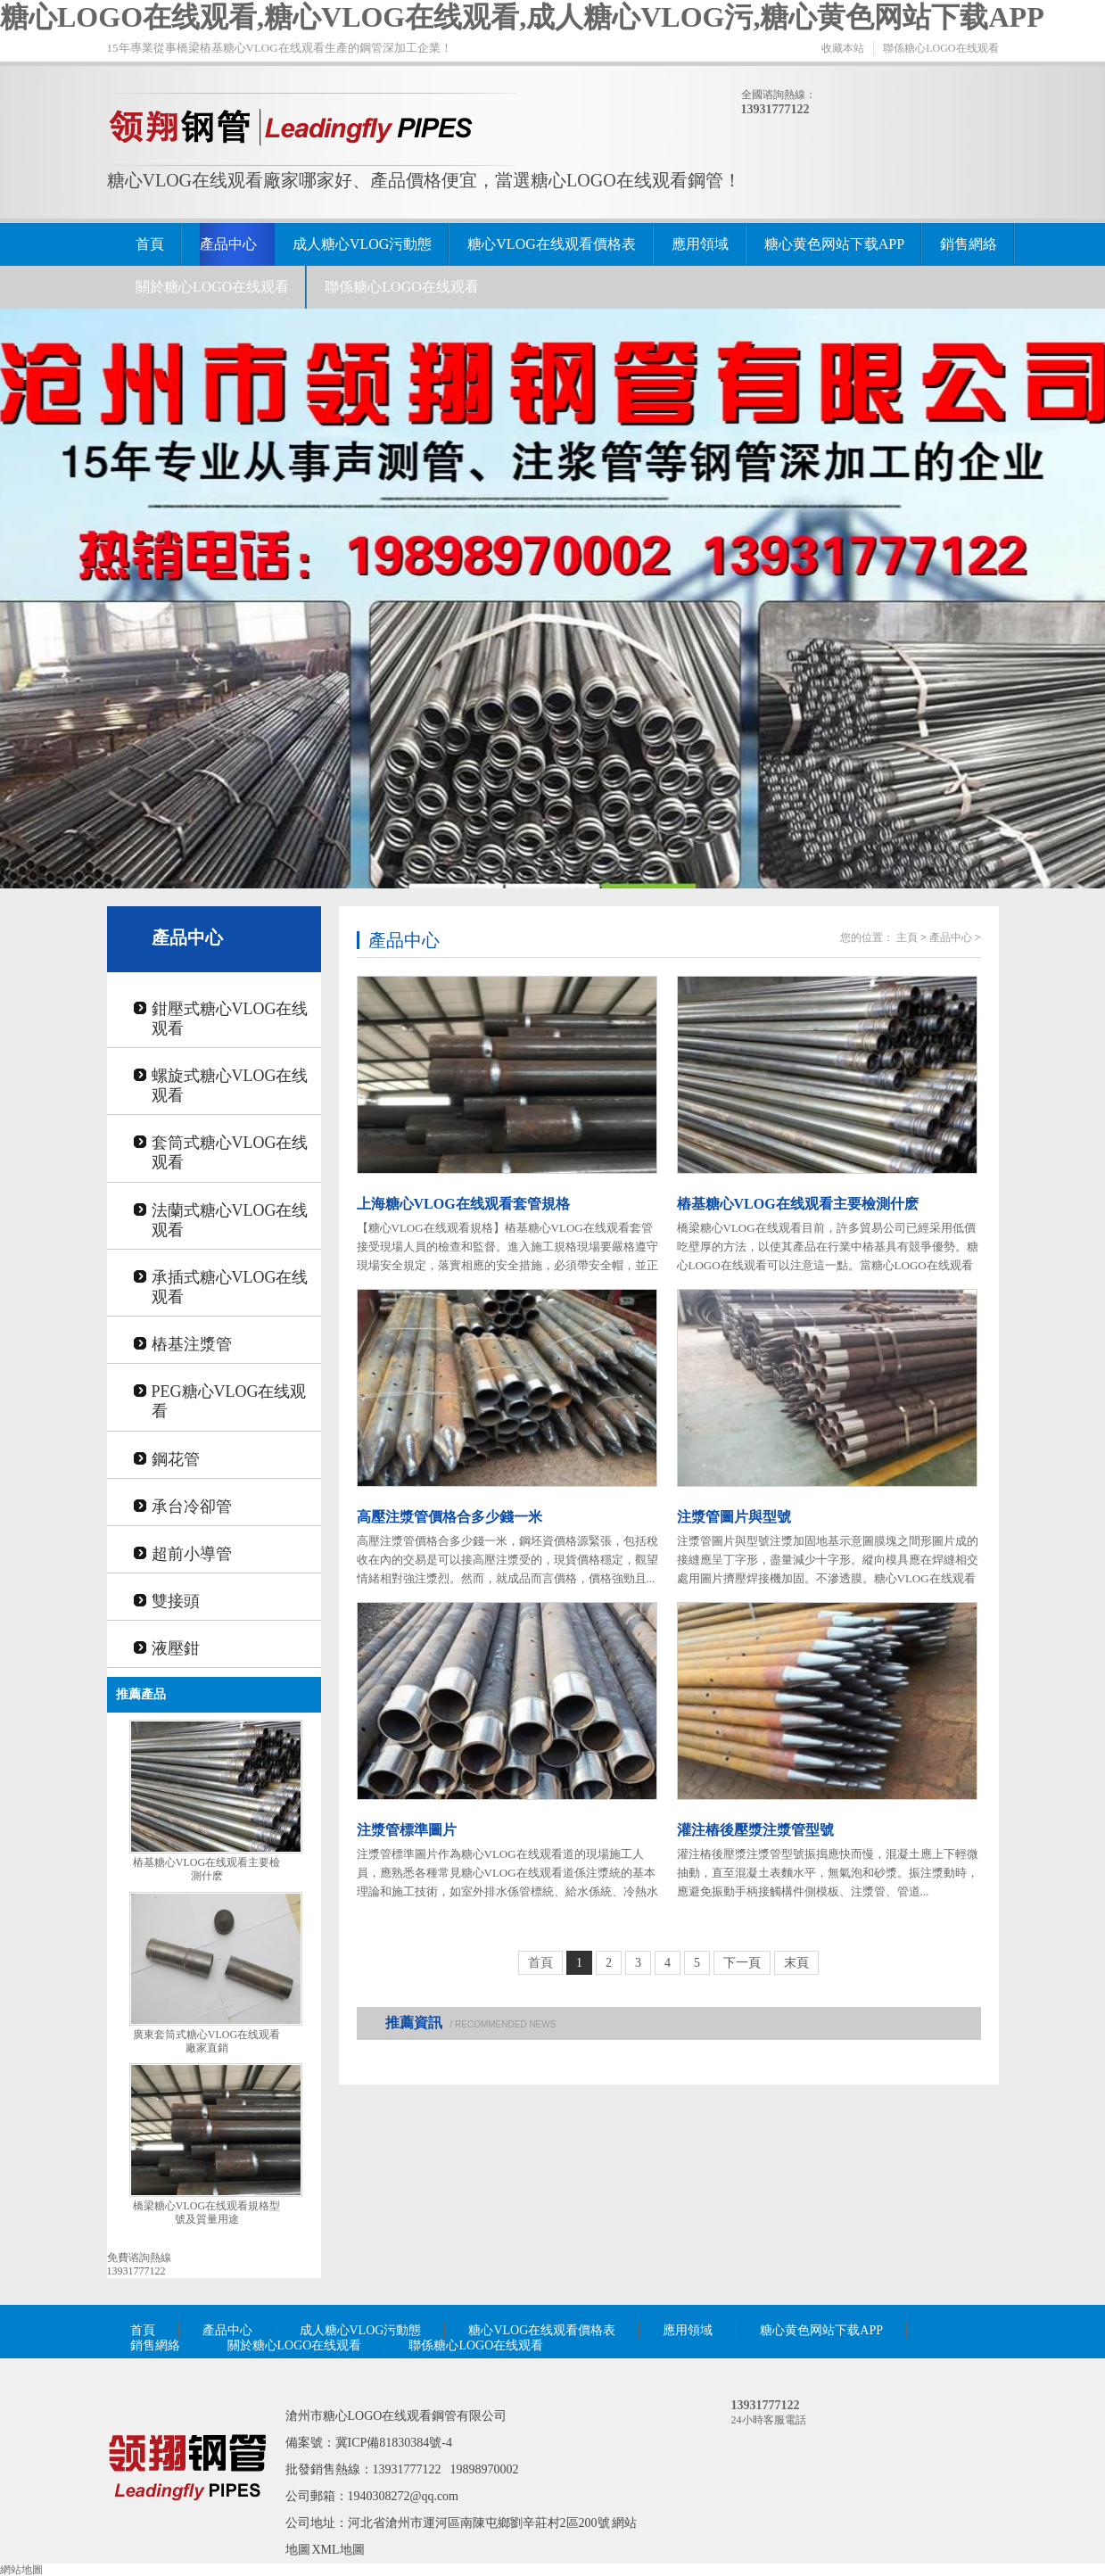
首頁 (150, 244)
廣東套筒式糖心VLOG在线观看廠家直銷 (206, 2041)
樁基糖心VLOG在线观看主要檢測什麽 (206, 1869)
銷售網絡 (968, 244)
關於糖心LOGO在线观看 (212, 286)
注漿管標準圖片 (407, 1829)
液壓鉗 (176, 1648)
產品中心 (228, 244)
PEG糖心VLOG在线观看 (229, 1401)
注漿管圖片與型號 (734, 1516)
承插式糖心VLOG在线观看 (230, 1287)
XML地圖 (338, 2549)
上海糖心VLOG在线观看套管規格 (463, 1203)
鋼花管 (176, 1459)
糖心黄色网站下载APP (834, 244)
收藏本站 (842, 48)
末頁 (796, 1962)
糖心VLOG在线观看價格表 (551, 244)
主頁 (907, 937)
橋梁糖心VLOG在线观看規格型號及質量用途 (206, 2212)
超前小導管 (192, 1554)
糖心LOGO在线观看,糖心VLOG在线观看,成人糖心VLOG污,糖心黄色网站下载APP (522, 17)
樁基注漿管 (192, 1344)
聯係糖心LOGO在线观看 (940, 48)
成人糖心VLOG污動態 (362, 244)
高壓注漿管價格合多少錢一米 (449, 1516)
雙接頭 (176, 1601)
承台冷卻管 (192, 1506)
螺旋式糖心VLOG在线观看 (230, 1085)
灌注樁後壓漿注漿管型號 (755, 1829)
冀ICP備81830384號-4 (393, 2442)
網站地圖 (21, 2570)
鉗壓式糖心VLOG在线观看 (230, 1018)
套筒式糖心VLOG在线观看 (230, 1152)
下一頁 (742, 1962)
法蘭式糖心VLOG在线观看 (230, 1220)
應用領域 (700, 244)
